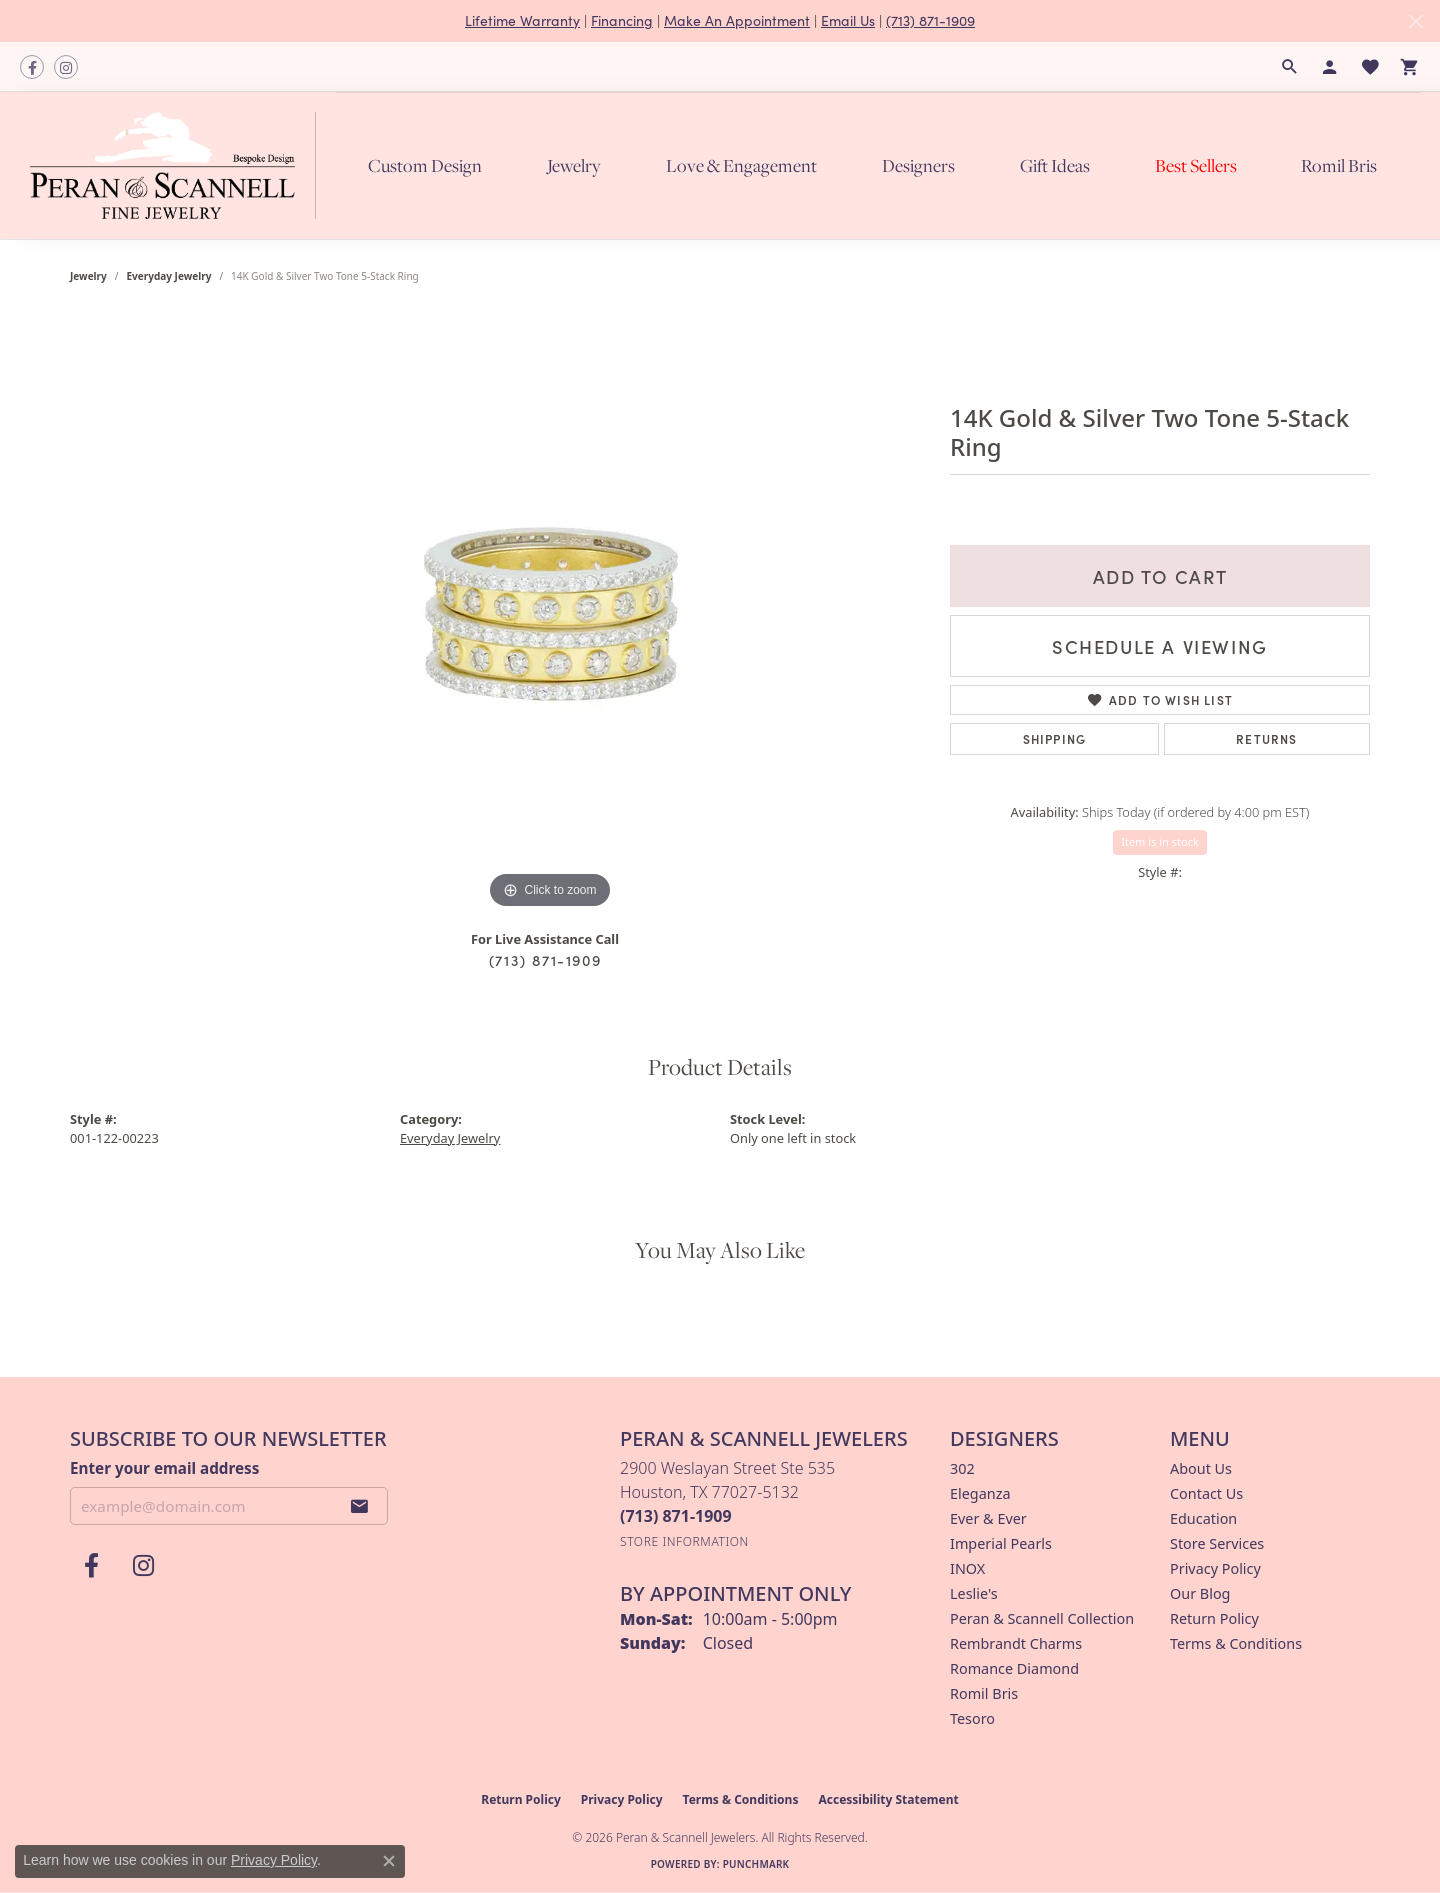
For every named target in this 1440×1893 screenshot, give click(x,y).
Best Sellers (1196, 165)
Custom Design (425, 165)
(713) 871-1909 (930, 20)
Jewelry (574, 165)
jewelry (88, 276)
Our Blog (1200, 1593)
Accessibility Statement (888, 1799)
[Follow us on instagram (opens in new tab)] (66, 67)
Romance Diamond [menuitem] (1014, 1668)
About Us (1201, 1468)
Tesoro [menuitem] (972, 1718)
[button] (1290, 67)
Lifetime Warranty (522, 20)
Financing (622, 20)
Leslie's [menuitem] (974, 1593)
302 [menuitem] (962, 1468)
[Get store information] (684, 1541)
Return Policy (1214, 1618)
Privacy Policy (1215, 1568)
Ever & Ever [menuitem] (988, 1518)
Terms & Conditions (1236, 1643)
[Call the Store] (676, 1516)
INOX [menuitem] (967, 1568)
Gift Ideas (1055, 165)
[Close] (1415, 21)
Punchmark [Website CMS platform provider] (756, 1864)
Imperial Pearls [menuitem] (1001, 1543)
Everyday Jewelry (169, 276)
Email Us (848, 20)
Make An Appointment (737, 20)
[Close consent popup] (389, 1861)
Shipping (1055, 738)
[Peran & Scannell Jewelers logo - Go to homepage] (178, 165)
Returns (1266, 738)
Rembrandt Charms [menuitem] (1016, 1643)
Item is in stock (1160, 841)
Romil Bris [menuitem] (984, 1693)
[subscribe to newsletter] (360, 1506)
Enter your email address (164, 1468)
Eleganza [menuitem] (980, 1493)
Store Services (1217, 1543)
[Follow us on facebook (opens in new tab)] (32, 67)
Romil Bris (1339, 165)
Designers (918, 165)
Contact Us (1206, 1493)
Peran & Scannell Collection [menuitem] (1042, 1618)
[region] (550, 614)
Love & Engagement (741, 165)
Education (1203, 1518)
